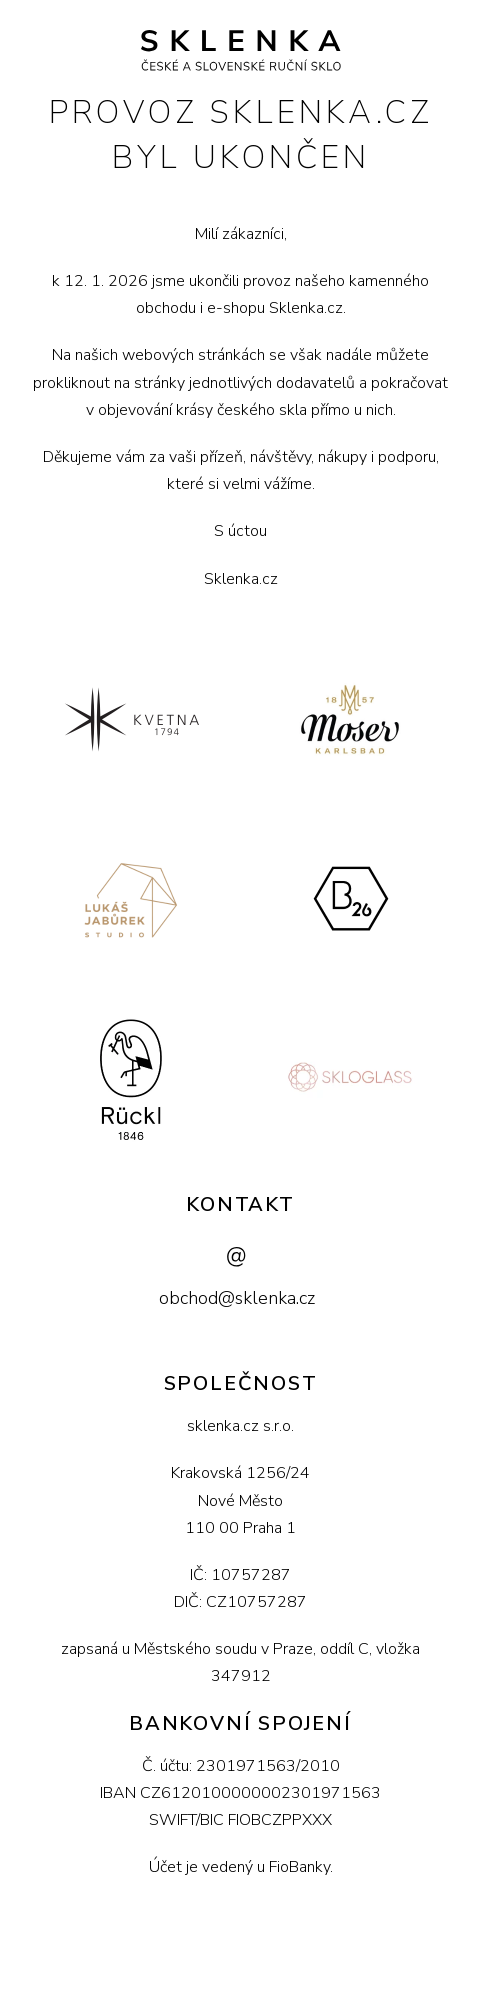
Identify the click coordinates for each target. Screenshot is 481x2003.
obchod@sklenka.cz (237, 1298)
